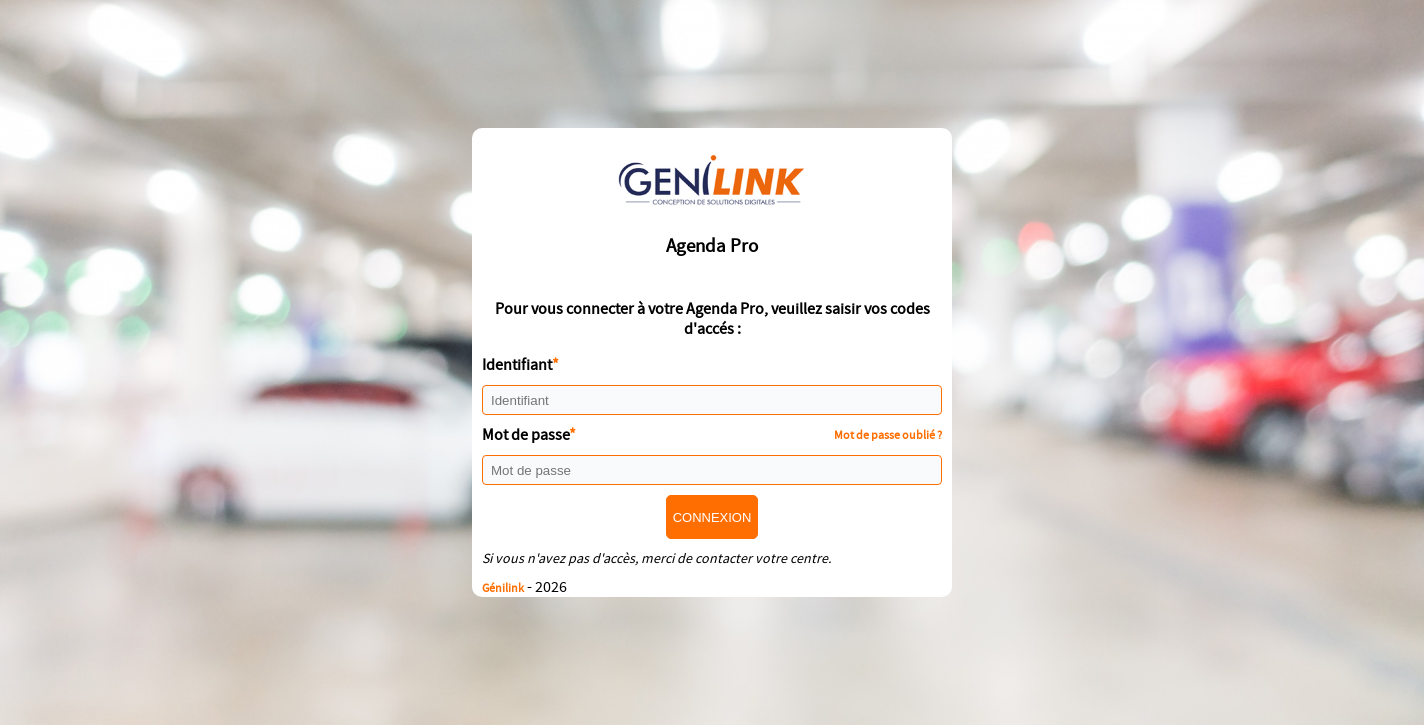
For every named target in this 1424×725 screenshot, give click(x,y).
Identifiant (517, 365)
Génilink (503, 588)
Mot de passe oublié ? (888, 435)
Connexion (712, 517)
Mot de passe (525, 435)
